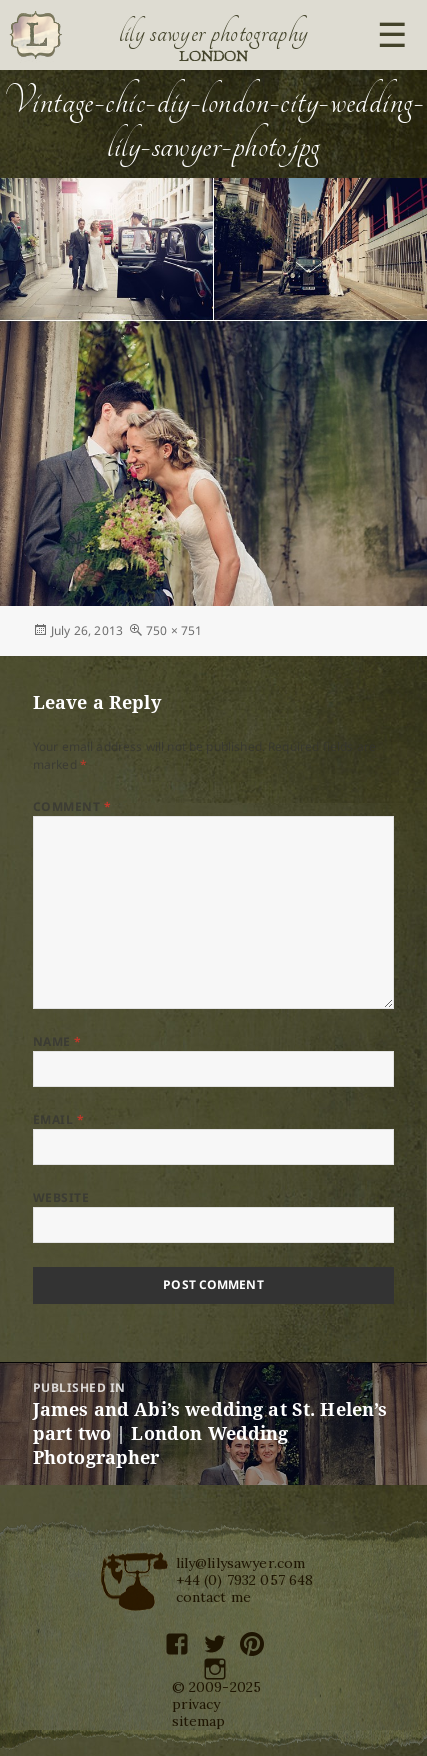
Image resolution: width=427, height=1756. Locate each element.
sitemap (199, 1721)
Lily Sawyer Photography (214, 33)
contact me (214, 1597)
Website (61, 1197)
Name (57, 1041)
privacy (196, 1704)
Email (58, 1119)
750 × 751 (174, 630)
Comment (72, 806)
